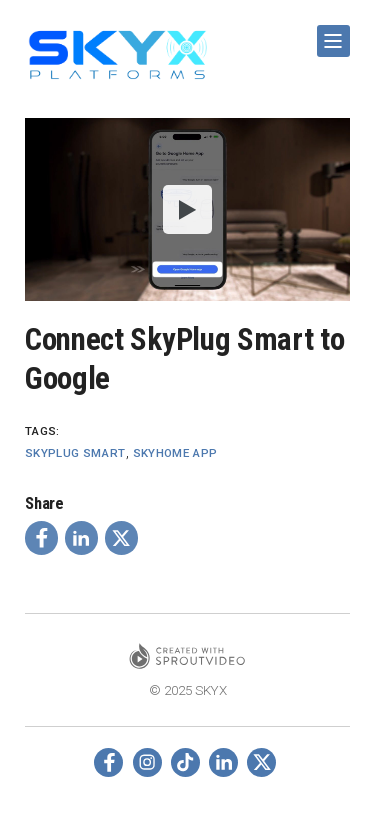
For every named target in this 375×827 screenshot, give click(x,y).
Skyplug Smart (75, 453)
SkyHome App (175, 453)
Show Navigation (330, 33)
